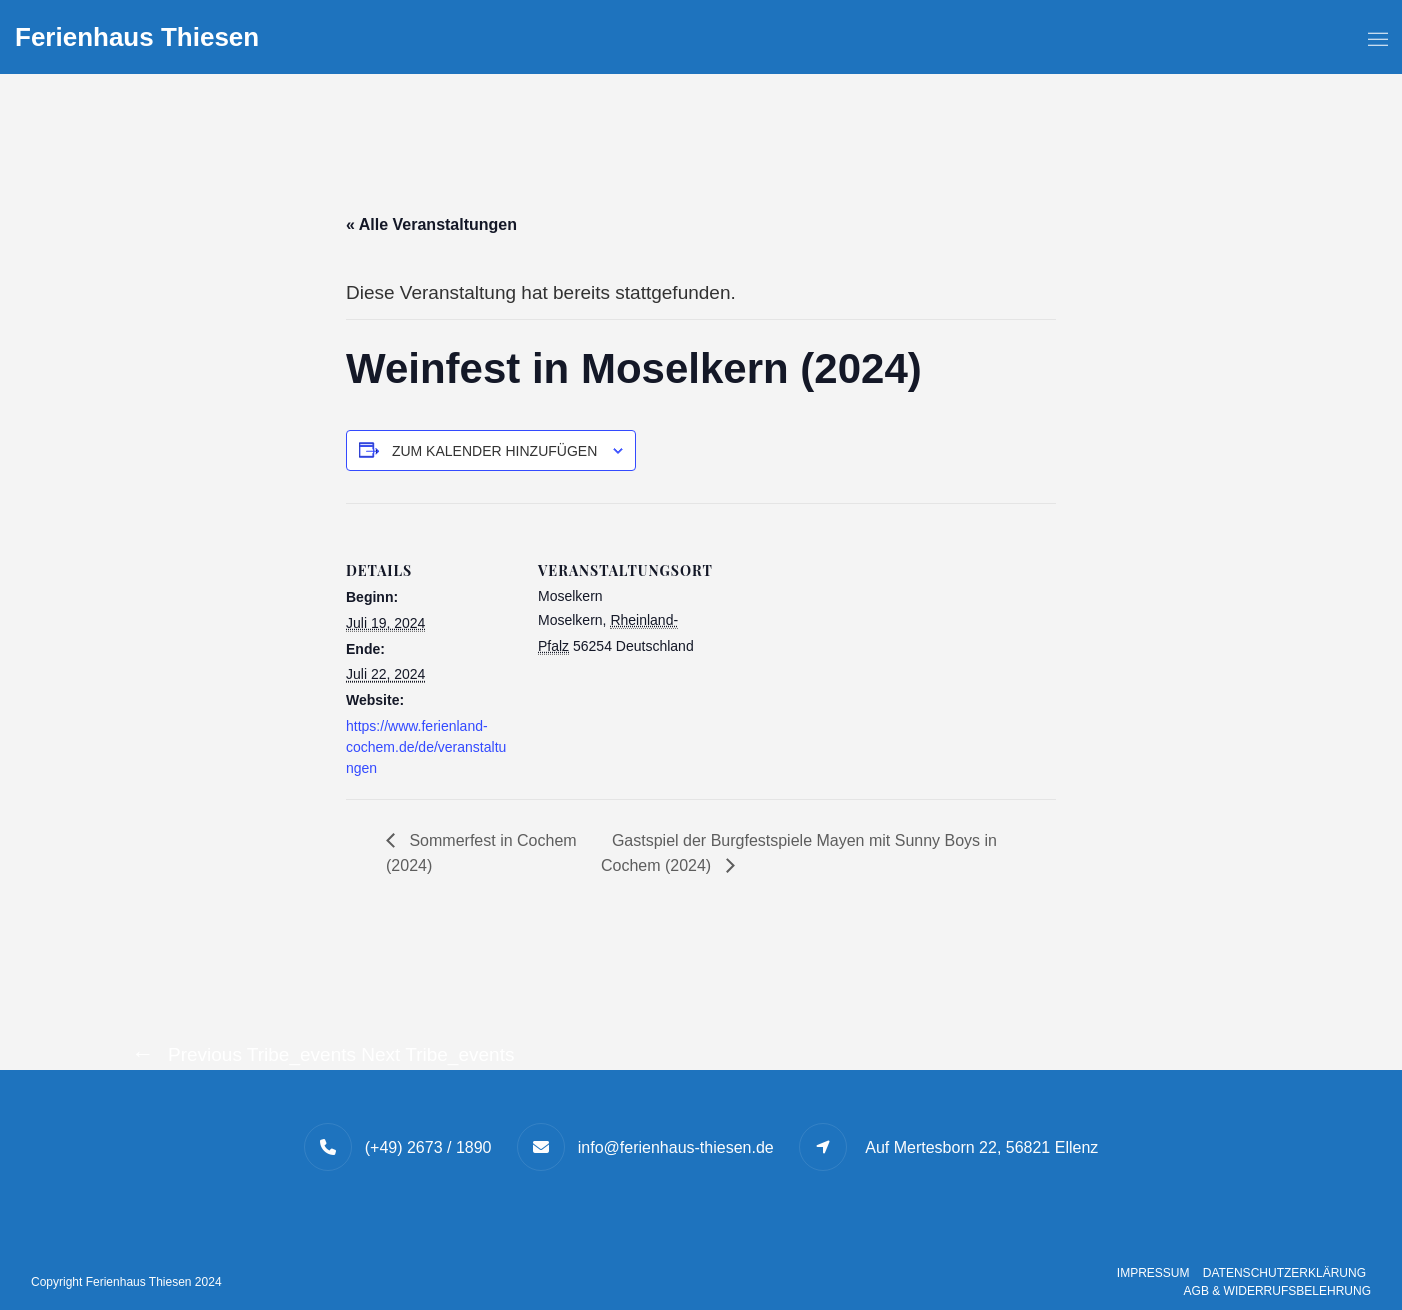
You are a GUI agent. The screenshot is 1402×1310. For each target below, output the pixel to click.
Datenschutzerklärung (1284, 1273)
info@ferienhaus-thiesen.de (676, 1147)
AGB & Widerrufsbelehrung (1277, 1291)
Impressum (1153, 1273)
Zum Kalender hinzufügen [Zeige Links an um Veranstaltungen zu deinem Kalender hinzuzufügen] (494, 451)
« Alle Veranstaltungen (431, 224)
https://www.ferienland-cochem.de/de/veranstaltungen (426, 747)
